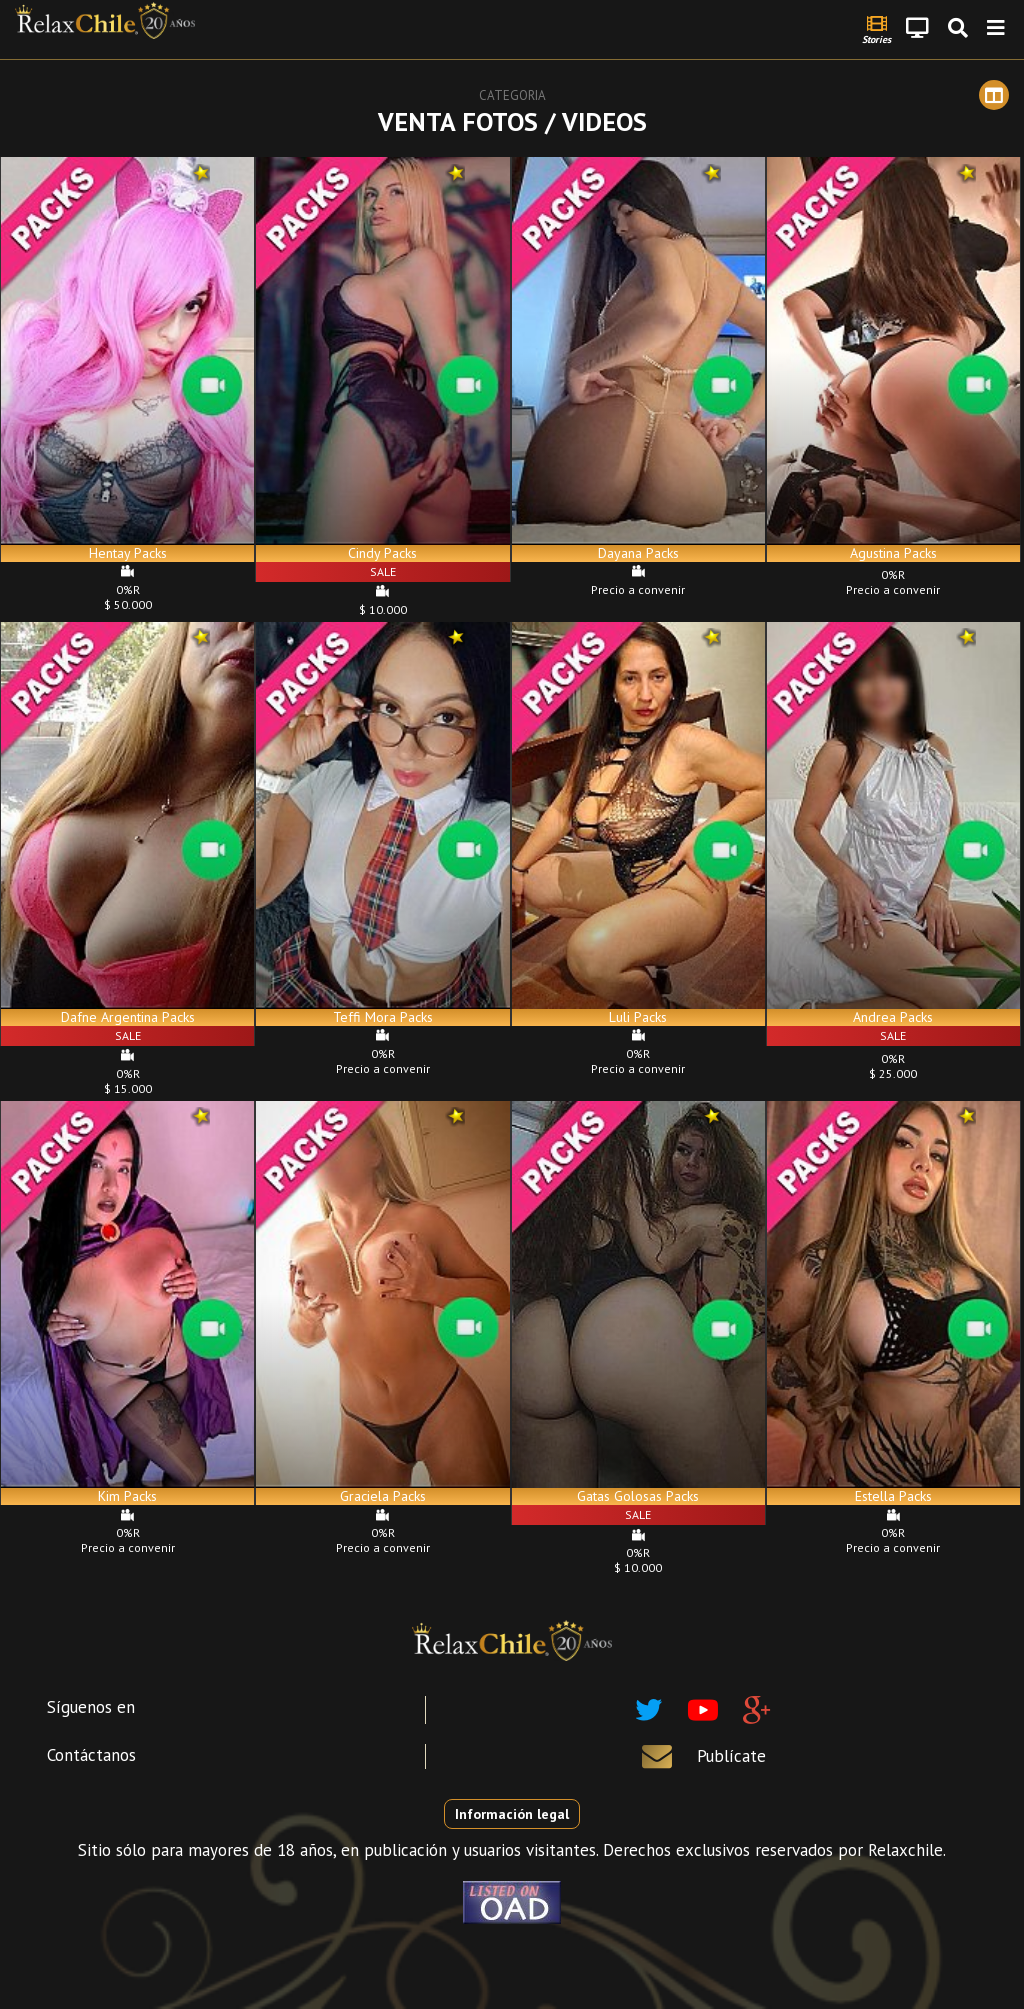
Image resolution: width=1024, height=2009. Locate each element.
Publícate (731, 1756)
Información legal (512, 1814)
